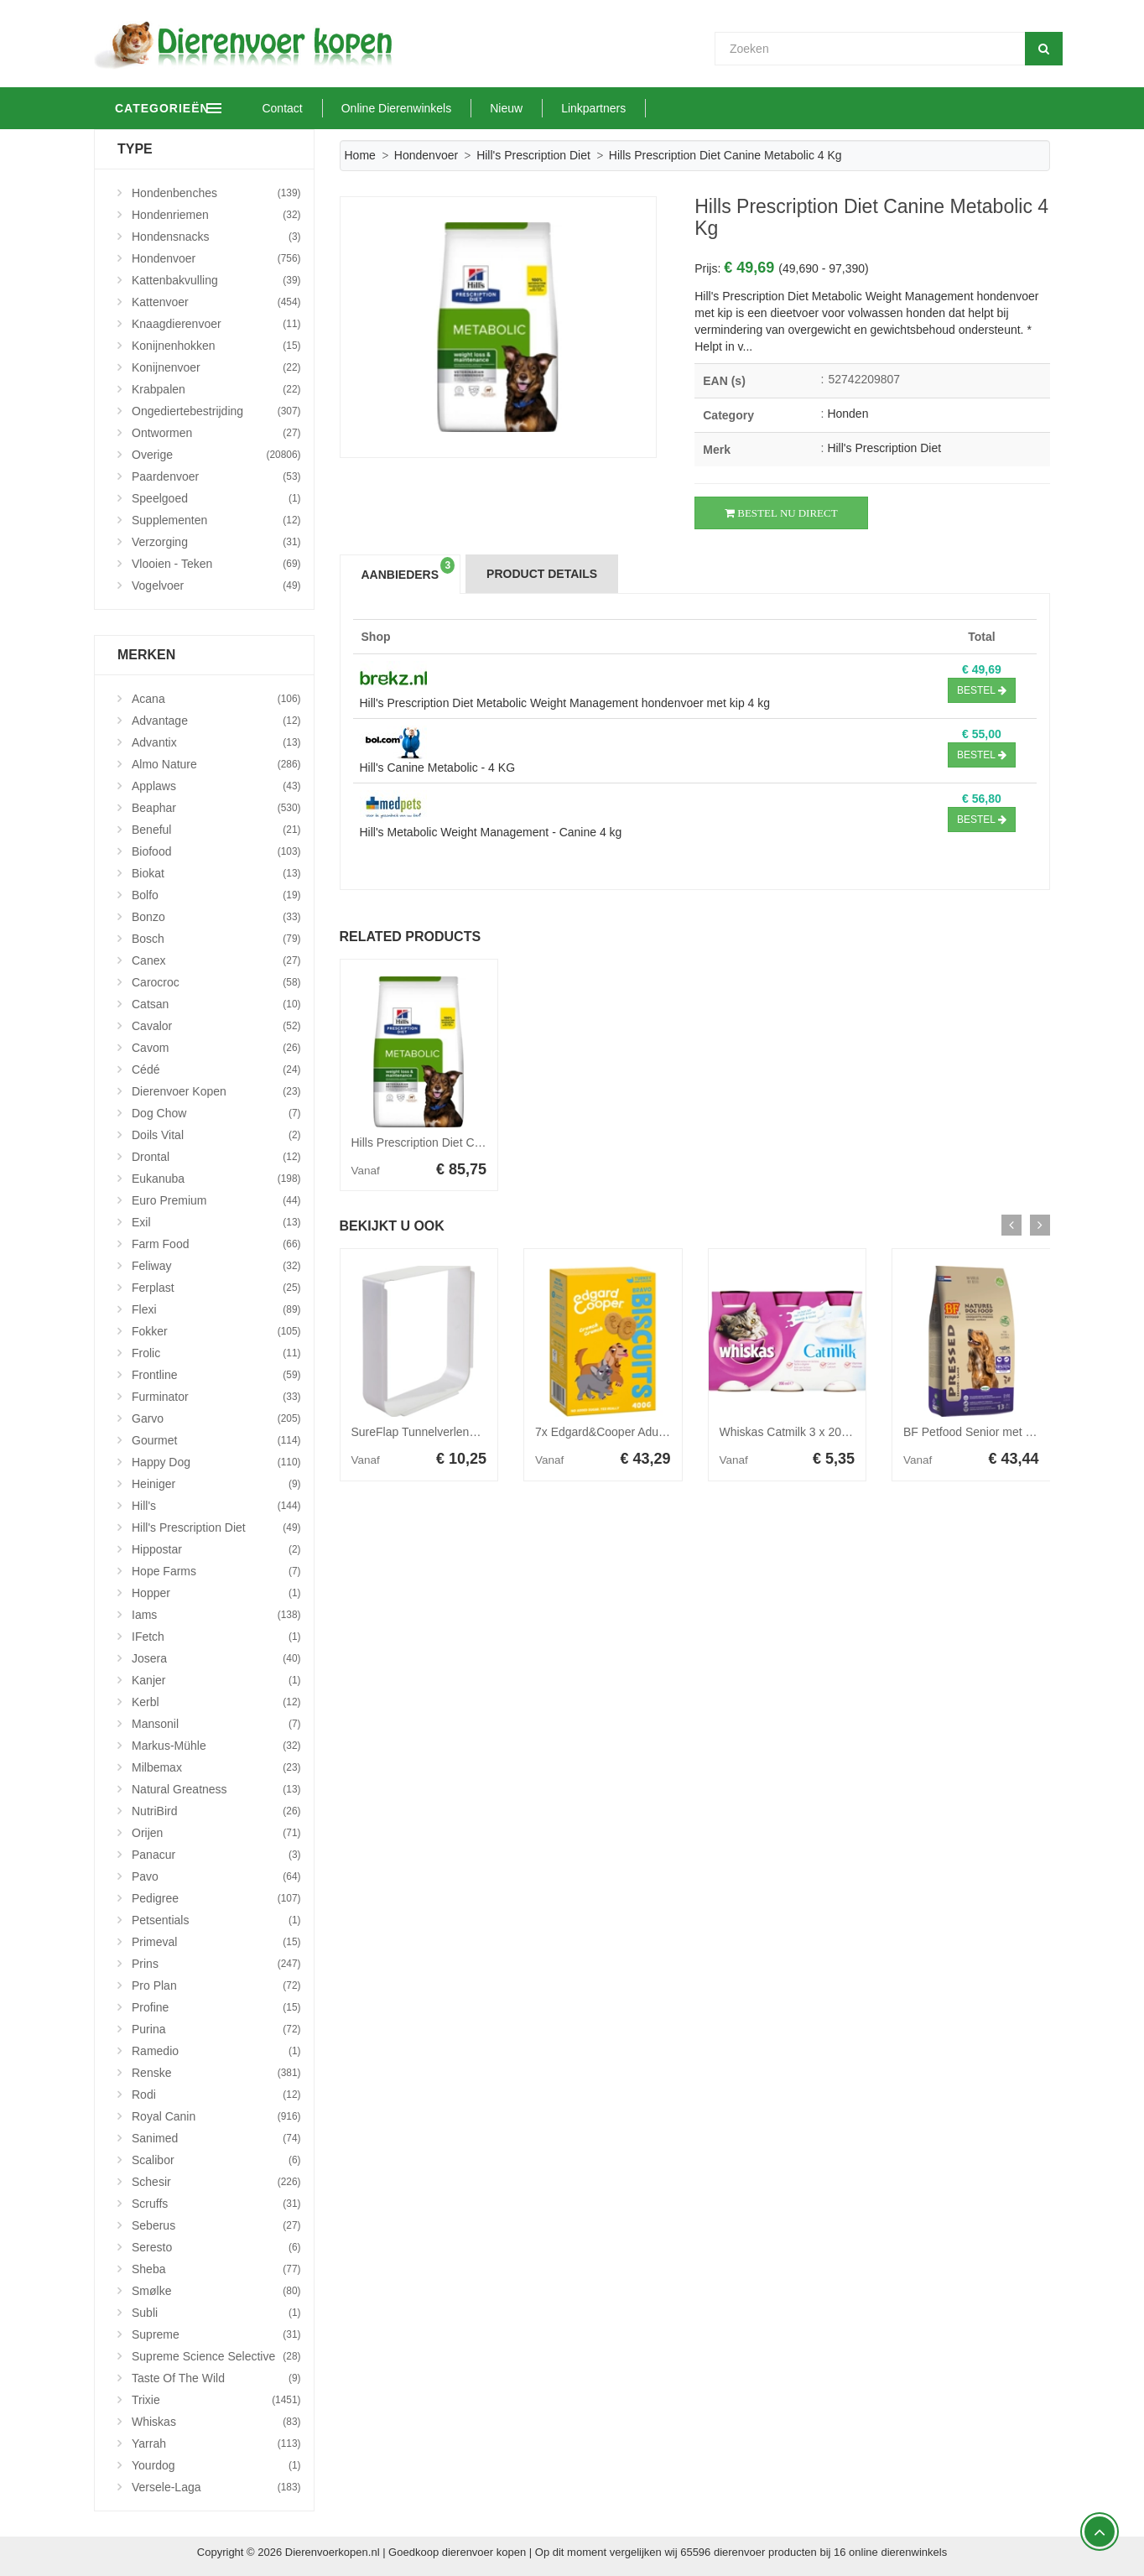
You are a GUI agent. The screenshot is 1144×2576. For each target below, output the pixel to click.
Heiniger (216, 1484)
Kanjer (216, 1680)
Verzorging (216, 542)
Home (360, 155)
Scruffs (216, 2203)
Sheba (216, 2269)
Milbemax (216, 1767)
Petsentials (216, 1920)
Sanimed (216, 2138)
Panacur (216, 1855)
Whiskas (216, 2422)
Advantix (216, 742)
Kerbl (216, 1702)
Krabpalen (216, 389)
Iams (216, 1615)
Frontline (216, 1375)
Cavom (216, 1048)
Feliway (216, 1266)
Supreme (216, 2334)
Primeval (216, 1942)
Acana (216, 699)
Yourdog (216, 2465)
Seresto (216, 2247)
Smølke (216, 2291)
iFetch (216, 1636)
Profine (216, 2007)
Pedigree (216, 1898)
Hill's (216, 1506)
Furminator (216, 1397)
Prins (216, 1964)
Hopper (216, 1593)
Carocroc (216, 982)
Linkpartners (664, 108)
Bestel (981, 690)
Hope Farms (216, 1571)
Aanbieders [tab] (408, 569)
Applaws (216, 786)
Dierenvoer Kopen (216, 1091)
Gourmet (216, 1440)
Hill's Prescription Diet (533, 155)
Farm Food (216, 1244)
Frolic (216, 1353)
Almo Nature (216, 764)
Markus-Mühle (216, 1745)
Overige (216, 455)
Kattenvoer (216, 302)
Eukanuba (216, 1178)
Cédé (216, 1069)
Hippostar (216, 1549)
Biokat (216, 873)
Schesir (216, 2182)
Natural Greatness (216, 1789)
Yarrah (216, 2443)
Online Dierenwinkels (467, 108)
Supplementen (216, 520)
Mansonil (216, 1724)
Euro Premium (216, 1200)
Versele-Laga (216, 2487)
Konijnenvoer (216, 367)
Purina (216, 2029)
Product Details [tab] (541, 573)
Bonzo (216, 917)
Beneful (216, 829)
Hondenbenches (216, 193)
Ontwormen (216, 433)
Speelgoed (216, 498)
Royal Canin (216, 2116)
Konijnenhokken (216, 345)
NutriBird (216, 1811)
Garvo (216, 1418)
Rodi (216, 2094)
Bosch (216, 939)
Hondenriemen (216, 215)
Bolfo (216, 895)
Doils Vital (216, 1135)
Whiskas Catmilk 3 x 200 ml (792, 1432)
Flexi (216, 1309)
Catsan (216, 1004)
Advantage (216, 720)
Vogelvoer (216, 585)
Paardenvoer (216, 476)
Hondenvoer (426, 155)
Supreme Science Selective (216, 2356)
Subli (216, 2313)
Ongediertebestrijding (216, 411)
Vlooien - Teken (216, 564)
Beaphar (216, 808)
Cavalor (216, 1026)
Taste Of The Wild (216, 2378)
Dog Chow (216, 1113)
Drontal (216, 1157)
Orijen (216, 1833)
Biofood (216, 851)
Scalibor (216, 2160)
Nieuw (577, 108)
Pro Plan (216, 1985)
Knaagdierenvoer (216, 324)
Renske (216, 2073)
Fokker (216, 1331)
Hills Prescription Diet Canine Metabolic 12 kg (470, 1142)
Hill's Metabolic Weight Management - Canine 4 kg (491, 832)
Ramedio (216, 2051)
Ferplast (216, 1287)
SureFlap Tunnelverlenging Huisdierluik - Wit (467, 1432)
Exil (216, 1222)
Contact (353, 108)
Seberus (216, 2225)
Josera (216, 1658)
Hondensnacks (216, 236)
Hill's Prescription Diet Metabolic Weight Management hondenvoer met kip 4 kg (565, 703)
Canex (216, 960)
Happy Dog (216, 1462)
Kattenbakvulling (216, 280)
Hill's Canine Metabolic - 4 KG (438, 767)
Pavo (216, 1876)
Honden (847, 413)
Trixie (216, 2400)
